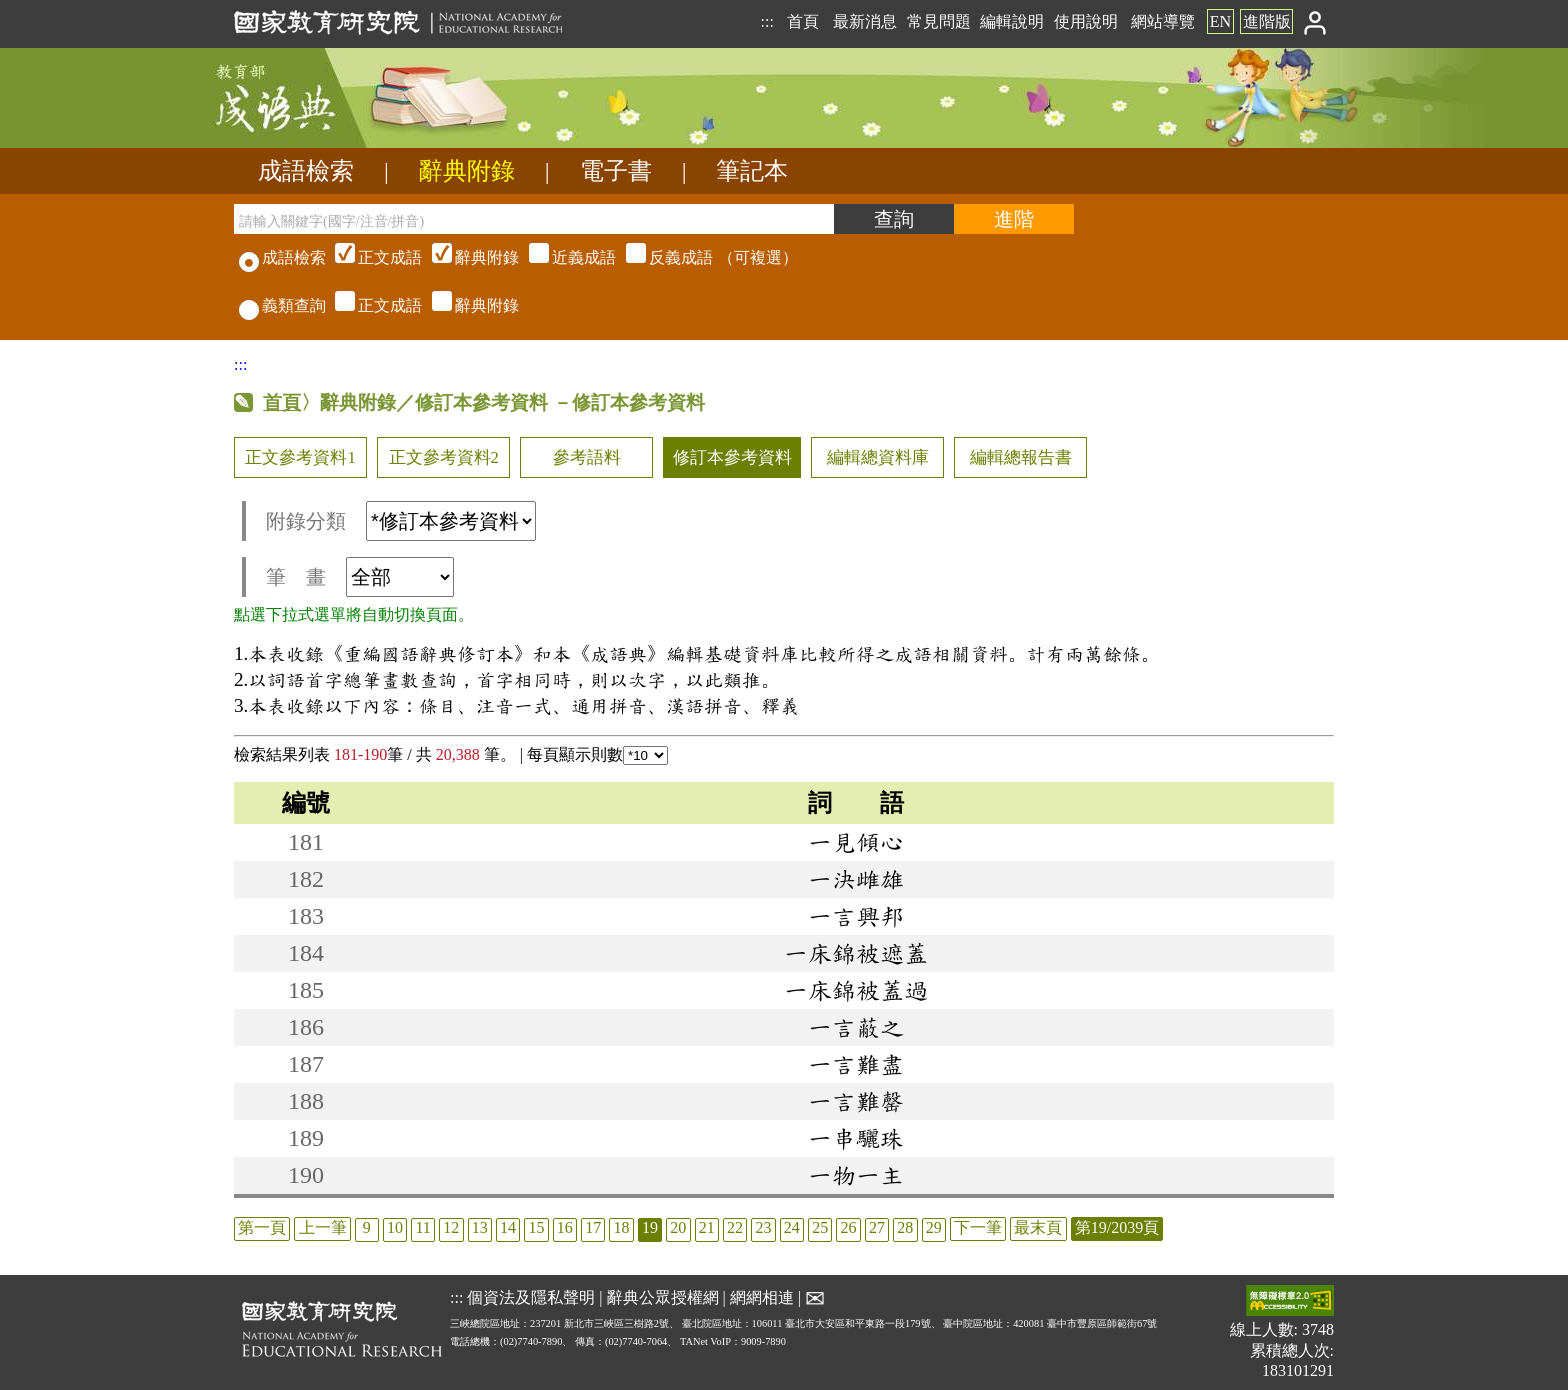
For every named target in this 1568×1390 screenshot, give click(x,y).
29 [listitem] (934, 1227)
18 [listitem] (622, 1227)
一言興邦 (856, 916)
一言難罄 (856, 1101)
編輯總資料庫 (878, 457)
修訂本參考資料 (732, 457)
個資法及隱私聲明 (531, 1297)
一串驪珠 (856, 1138)
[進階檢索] (1014, 219)
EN (1220, 21)
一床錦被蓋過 (856, 990)
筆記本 (752, 171)
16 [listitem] (565, 1227)
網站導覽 (1163, 21)
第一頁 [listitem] (262, 1227)
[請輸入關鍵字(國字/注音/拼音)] (534, 219)
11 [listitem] (422, 1227)
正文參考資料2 (444, 457)
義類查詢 (282, 305)
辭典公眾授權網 (663, 1297)
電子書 (616, 171)
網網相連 (762, 1297)
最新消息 (865, 21)
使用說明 (1086, 21)
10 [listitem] (395, 1227)
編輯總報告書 (1021, 457)
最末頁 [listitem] (1038, 1227)
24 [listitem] (792, 1227)
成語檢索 (306, 171)
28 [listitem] (905, 1227)
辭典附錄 (467, 171)
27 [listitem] (877, 1227)
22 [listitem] (735, 1227)
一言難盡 (856, 1064)
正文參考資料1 (300, 457)
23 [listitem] (763, 1227)
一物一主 (856, 1175)
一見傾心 (856, 842)
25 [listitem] (820, 1227)
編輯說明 (1012, 21)
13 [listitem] (480, 1227)
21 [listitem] (707, 1227)
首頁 (803, 21)
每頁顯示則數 (597, 754)
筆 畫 (360, 577)
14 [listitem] (508, 1227)
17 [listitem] (593, 1227)
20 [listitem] (678, 1227)
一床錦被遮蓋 (856, 953)
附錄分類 (401, 521)
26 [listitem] (849, 1227)
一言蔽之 (856, 1027)
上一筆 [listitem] (323, 1227)
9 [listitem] (367, 1227)
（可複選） (564, 257)
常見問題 (939, 21)
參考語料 (587, 457)
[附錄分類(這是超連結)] (451, 521)
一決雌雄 (856, 879)
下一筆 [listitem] (978, 1227)
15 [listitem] (536, 1227)
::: (766, 21)
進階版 (1267, 21)
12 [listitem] (451, 1227)
